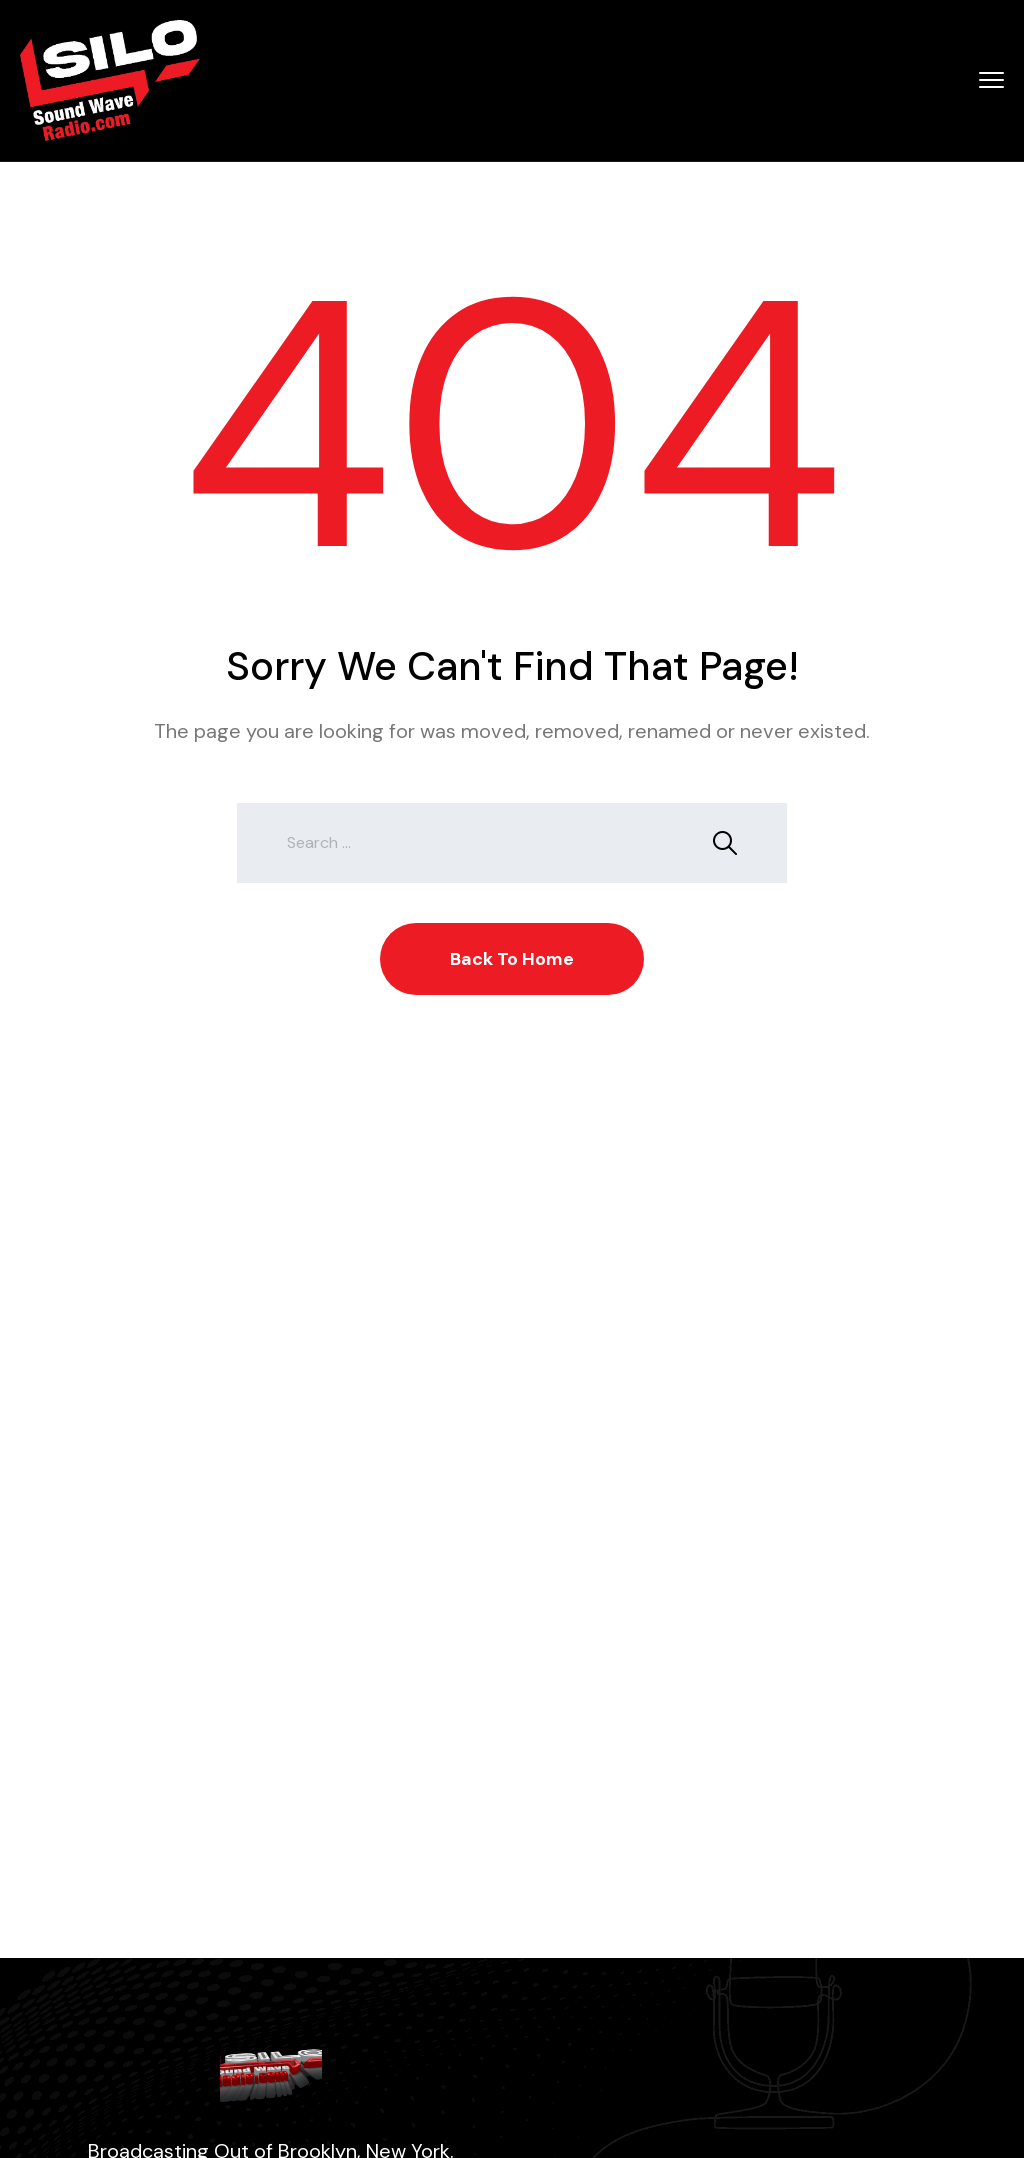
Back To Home (512, 959)
